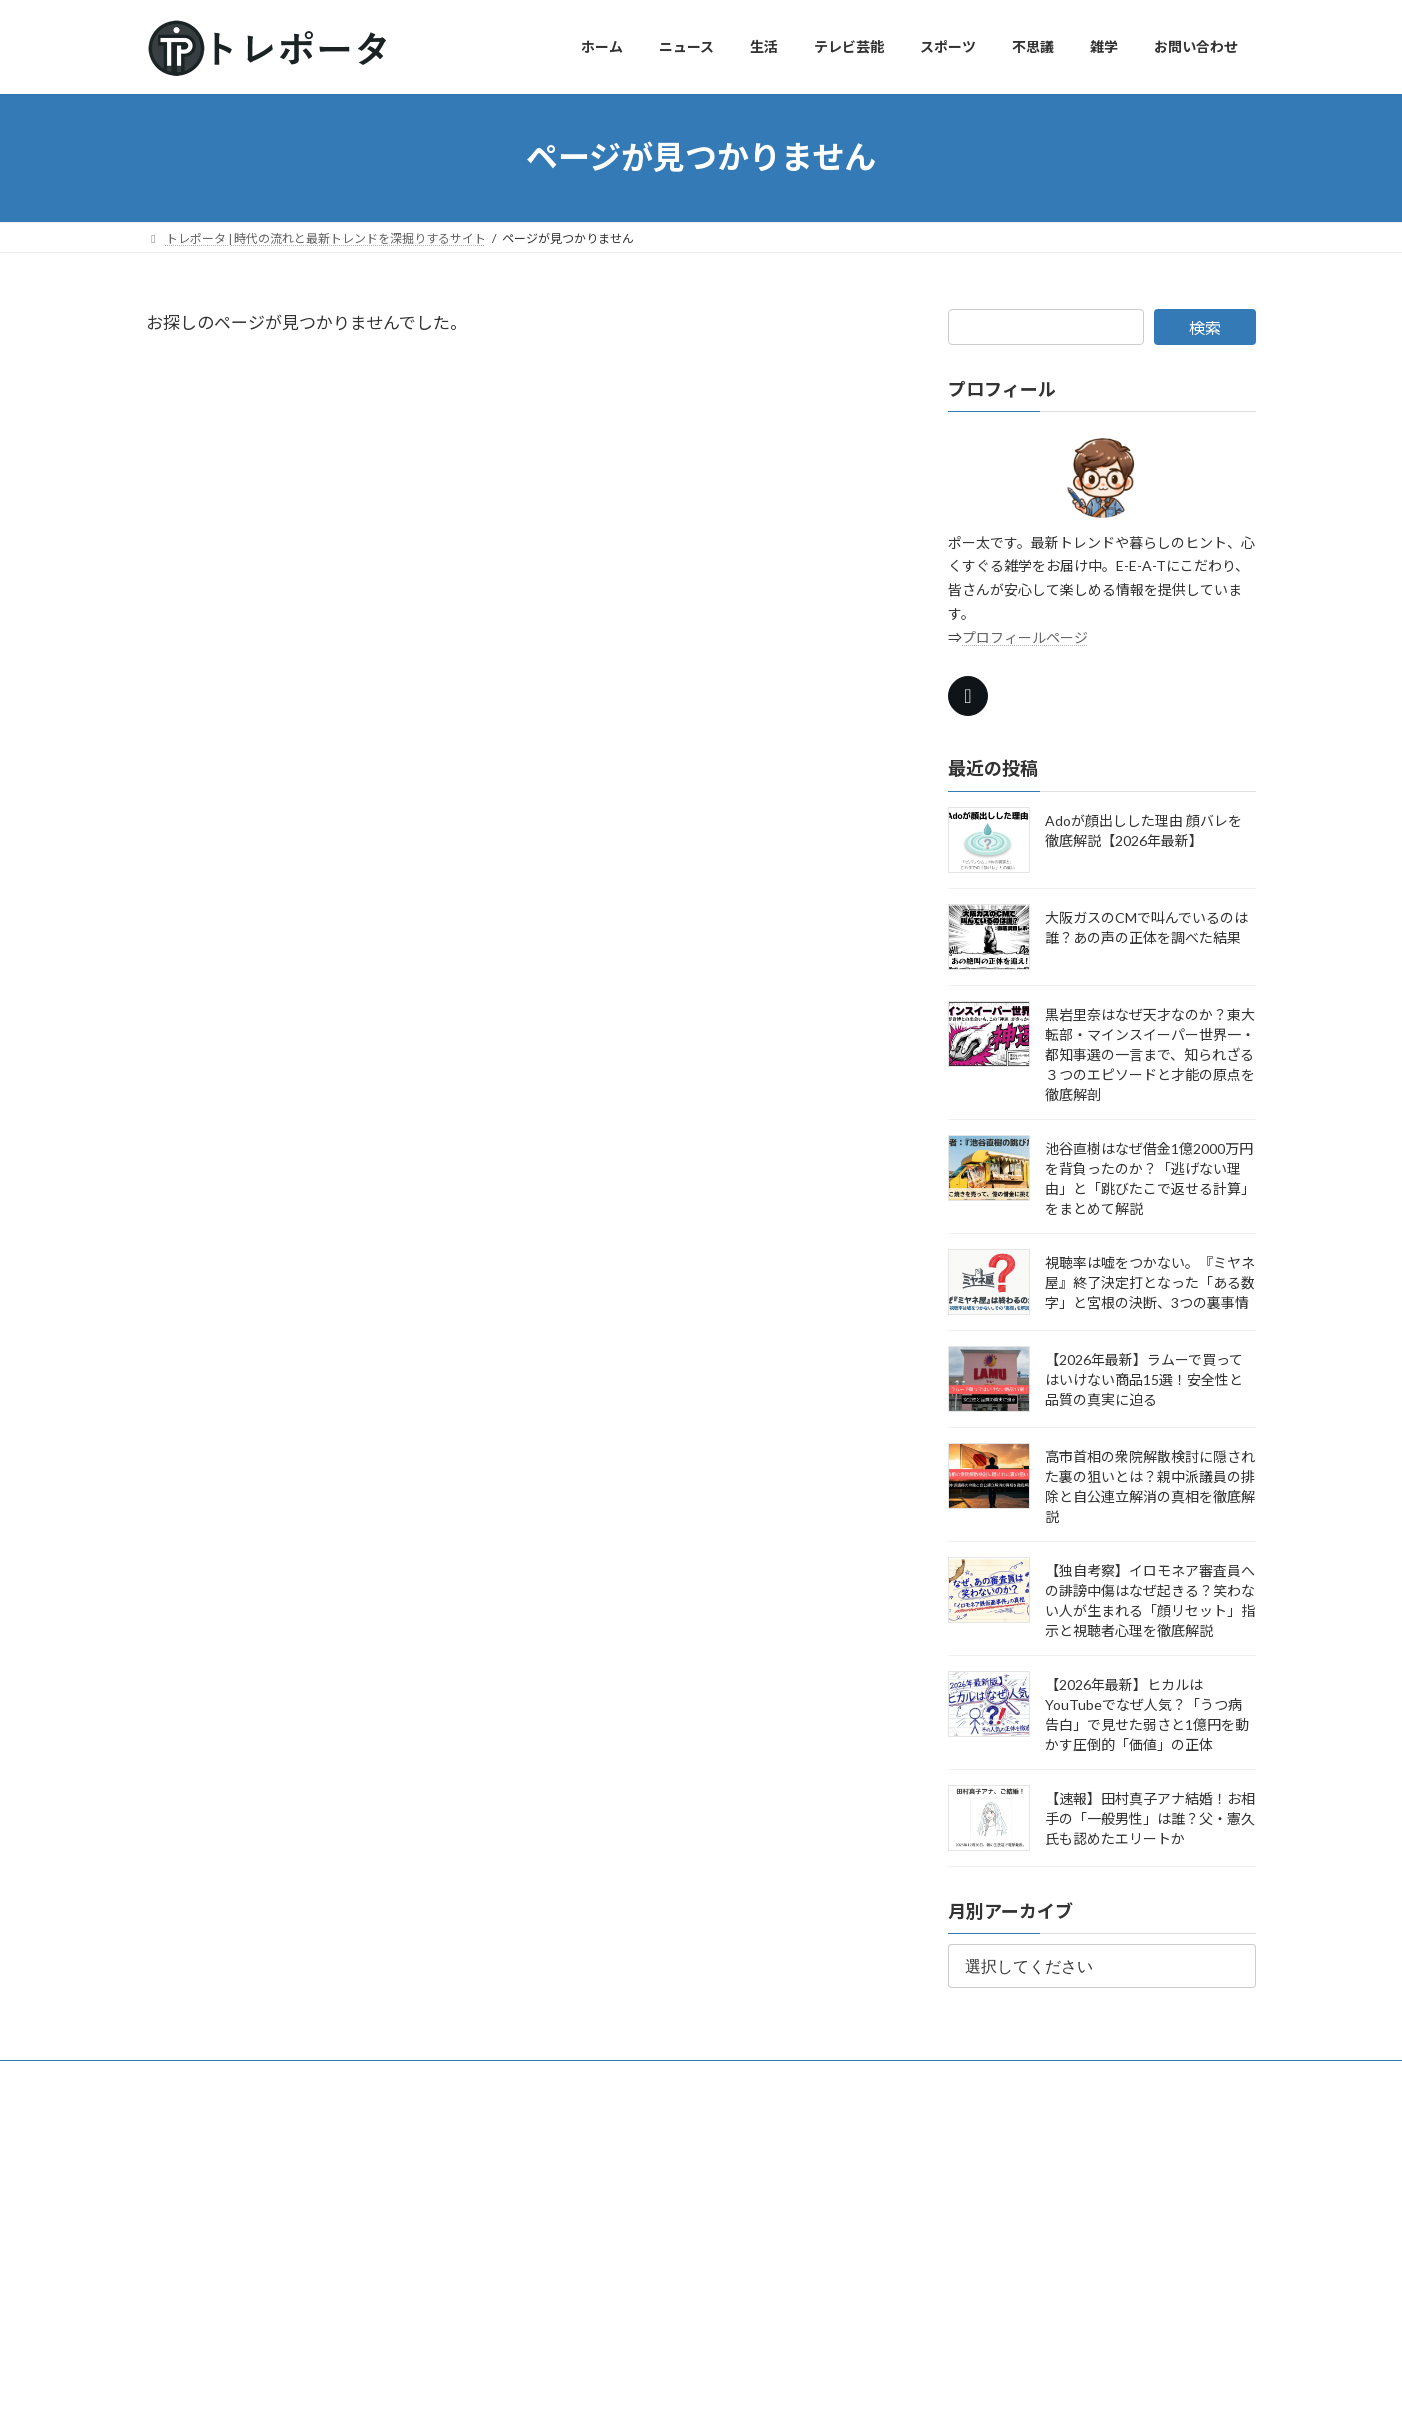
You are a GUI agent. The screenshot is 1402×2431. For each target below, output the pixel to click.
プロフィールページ (1025, 636)
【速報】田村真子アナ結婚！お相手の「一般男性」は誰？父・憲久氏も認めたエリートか (1150, 1817)
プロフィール (276, 2078)
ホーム (183, 2078)
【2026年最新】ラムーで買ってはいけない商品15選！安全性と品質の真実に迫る (1144, 1378)
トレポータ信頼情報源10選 (424, 2078)
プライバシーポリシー (596, 2078)
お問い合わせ (731, 2078)
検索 (1205, 327)
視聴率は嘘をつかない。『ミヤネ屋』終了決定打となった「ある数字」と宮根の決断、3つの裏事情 (1150, 1281)
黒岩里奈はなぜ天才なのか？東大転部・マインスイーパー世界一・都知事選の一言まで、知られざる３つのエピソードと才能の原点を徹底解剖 (1150, 1053)
